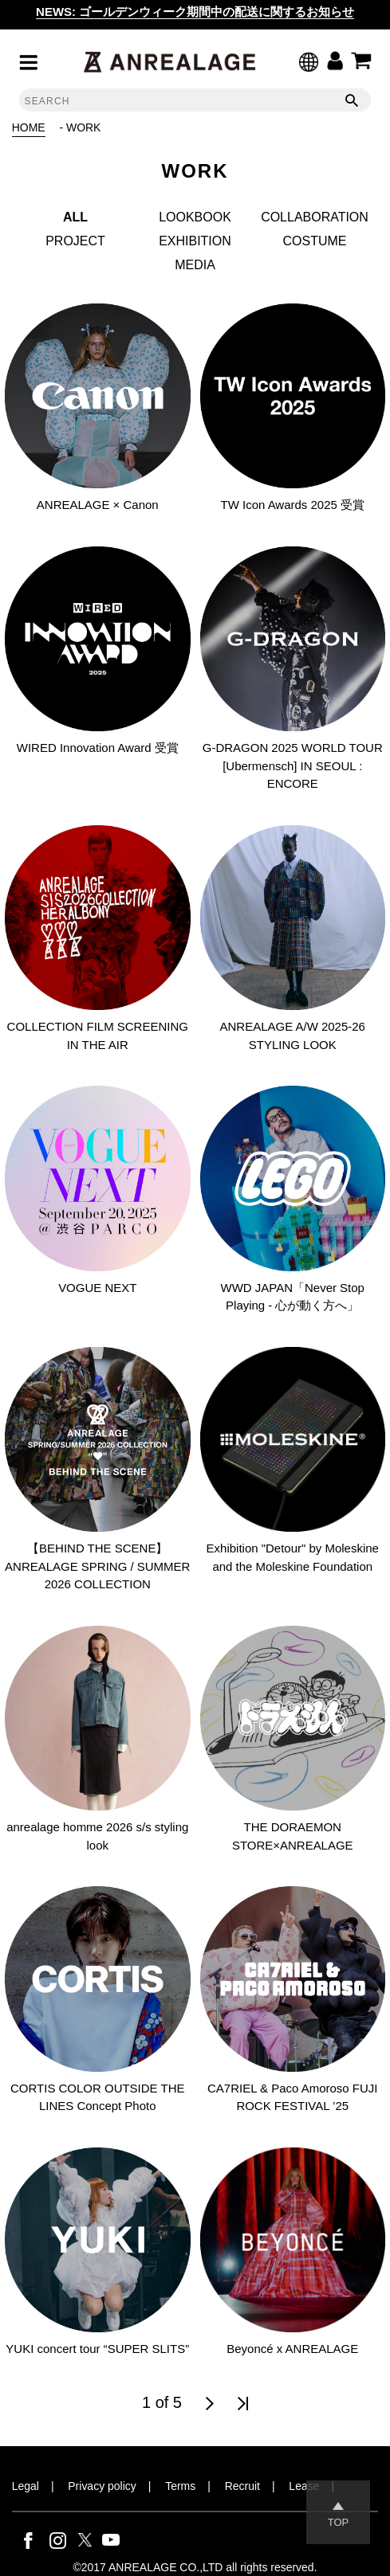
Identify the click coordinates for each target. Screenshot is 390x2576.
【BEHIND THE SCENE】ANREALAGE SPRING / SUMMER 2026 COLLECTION (97, 1566)
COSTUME (315, 241)
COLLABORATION (314, 217)
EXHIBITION (195, 241)
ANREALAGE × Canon (98, 504)
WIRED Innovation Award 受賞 (98, 747)
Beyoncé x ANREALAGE (292, 2348)
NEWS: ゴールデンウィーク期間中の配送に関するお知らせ (195, 11)
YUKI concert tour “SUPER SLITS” (97, 2348)
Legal (25, 2486)
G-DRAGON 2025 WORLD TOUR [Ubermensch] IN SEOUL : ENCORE (293, 765)
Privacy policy (102, 2486)
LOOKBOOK (195, 217)
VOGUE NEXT (97, 1287)
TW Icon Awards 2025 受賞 (292, 504)
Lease (304, 2486)
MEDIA (195, 265)
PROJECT (75, 241)
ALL (75, 217)
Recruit (242, 2486)
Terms (180, 2486)
